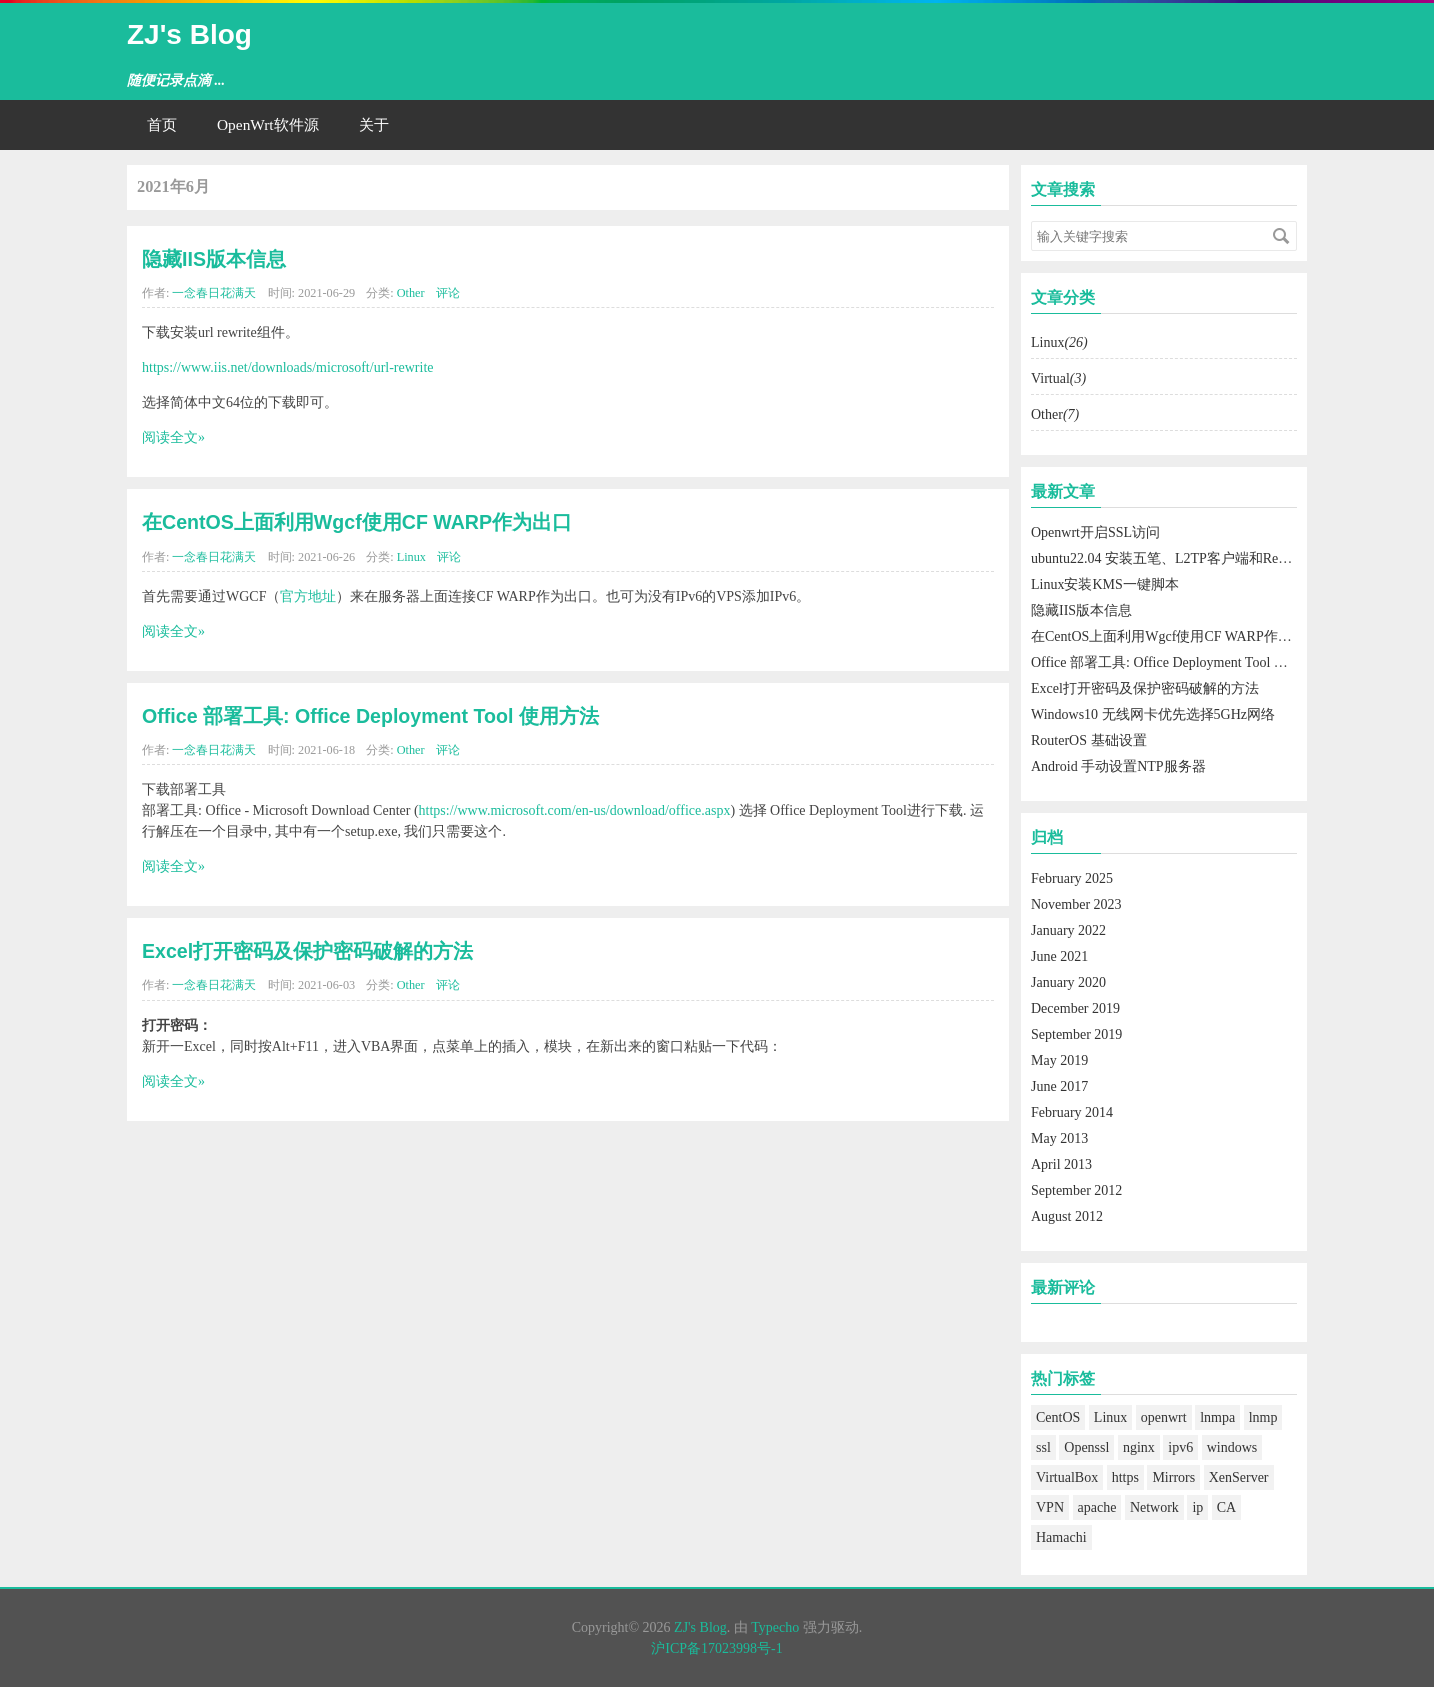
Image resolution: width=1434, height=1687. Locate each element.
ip (1197, 1507)
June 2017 (1059, 1086)
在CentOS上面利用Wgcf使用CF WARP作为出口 (357, 522)
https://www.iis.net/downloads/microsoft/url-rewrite (288, 367)
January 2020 (1068, 982)
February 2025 (1072, 878)
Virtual (1058, 378)
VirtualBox (1067, 1477)
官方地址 (308, 596)
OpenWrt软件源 (268, 124)
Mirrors (1173, 1477)
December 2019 (1075, 1008)
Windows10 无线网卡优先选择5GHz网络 (1153, 714)
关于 (374, 124)
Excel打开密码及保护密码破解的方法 (307, 951)
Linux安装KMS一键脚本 (1105, 584)
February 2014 (1072, 1112)
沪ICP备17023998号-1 (716, 1648)
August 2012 (1067, 1216)
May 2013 (1059, 1138)
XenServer (1239, 1477)
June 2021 (1059, 956)
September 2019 (1076, 1034)
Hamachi (1061, 1537)
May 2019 (1059, 1060)
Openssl (1086, 1447)
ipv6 (1180, 1447)
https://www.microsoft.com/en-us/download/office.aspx (575, 810)
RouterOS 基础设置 (1089, 740)
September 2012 (1076, 1190)
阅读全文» (173, 437)
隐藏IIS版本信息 (214, 259)
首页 (162, 124)
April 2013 (1061, 1164)
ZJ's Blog (189, 34)
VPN (1050, 1507)
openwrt (1164, 1417)
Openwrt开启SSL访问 (1095, 532)
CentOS (1058, 1417)
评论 (448, 293)
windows (1232, 1447)
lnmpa (1217, 1417)
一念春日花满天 (214, 293)
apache (1097, 1507)
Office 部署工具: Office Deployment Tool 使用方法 (370, 716)
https (1125, 1477)
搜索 (1281, 236)
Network (1154, 1507)
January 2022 (1068, 930)
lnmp (1263, 1417)
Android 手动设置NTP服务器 (1118, 766)
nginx (1139, 1447)
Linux (411, 557)
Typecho (775, 1627)
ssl (1043, 1447)
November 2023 (1076, 904)
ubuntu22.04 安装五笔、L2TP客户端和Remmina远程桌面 (1202, 558)
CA (1226, 1507)
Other (411, 293)
